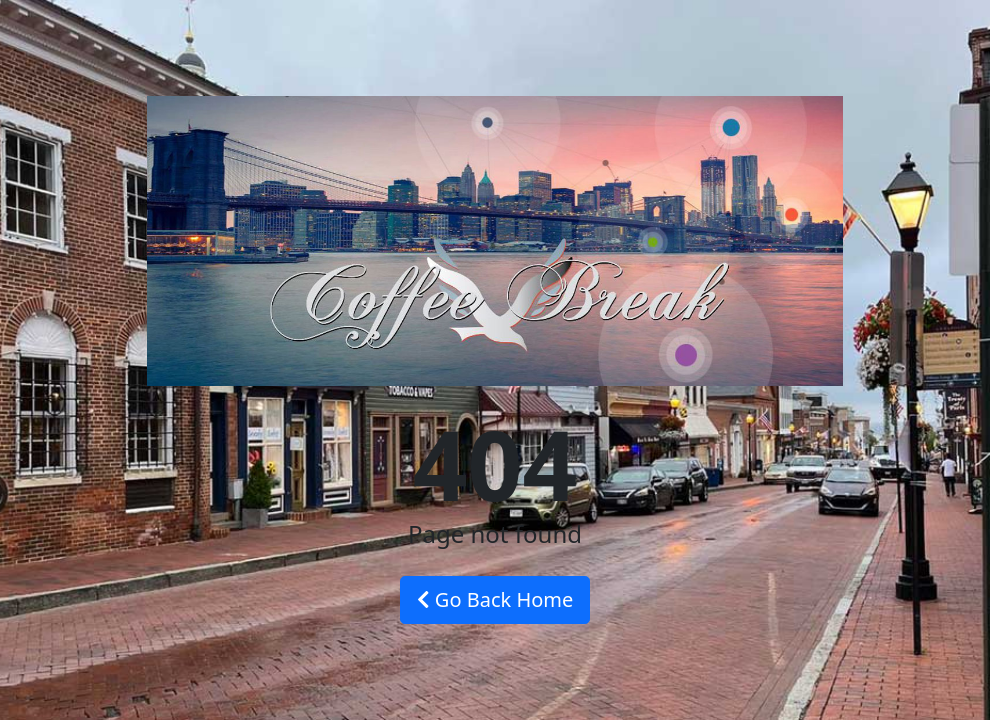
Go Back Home (495, 599)
